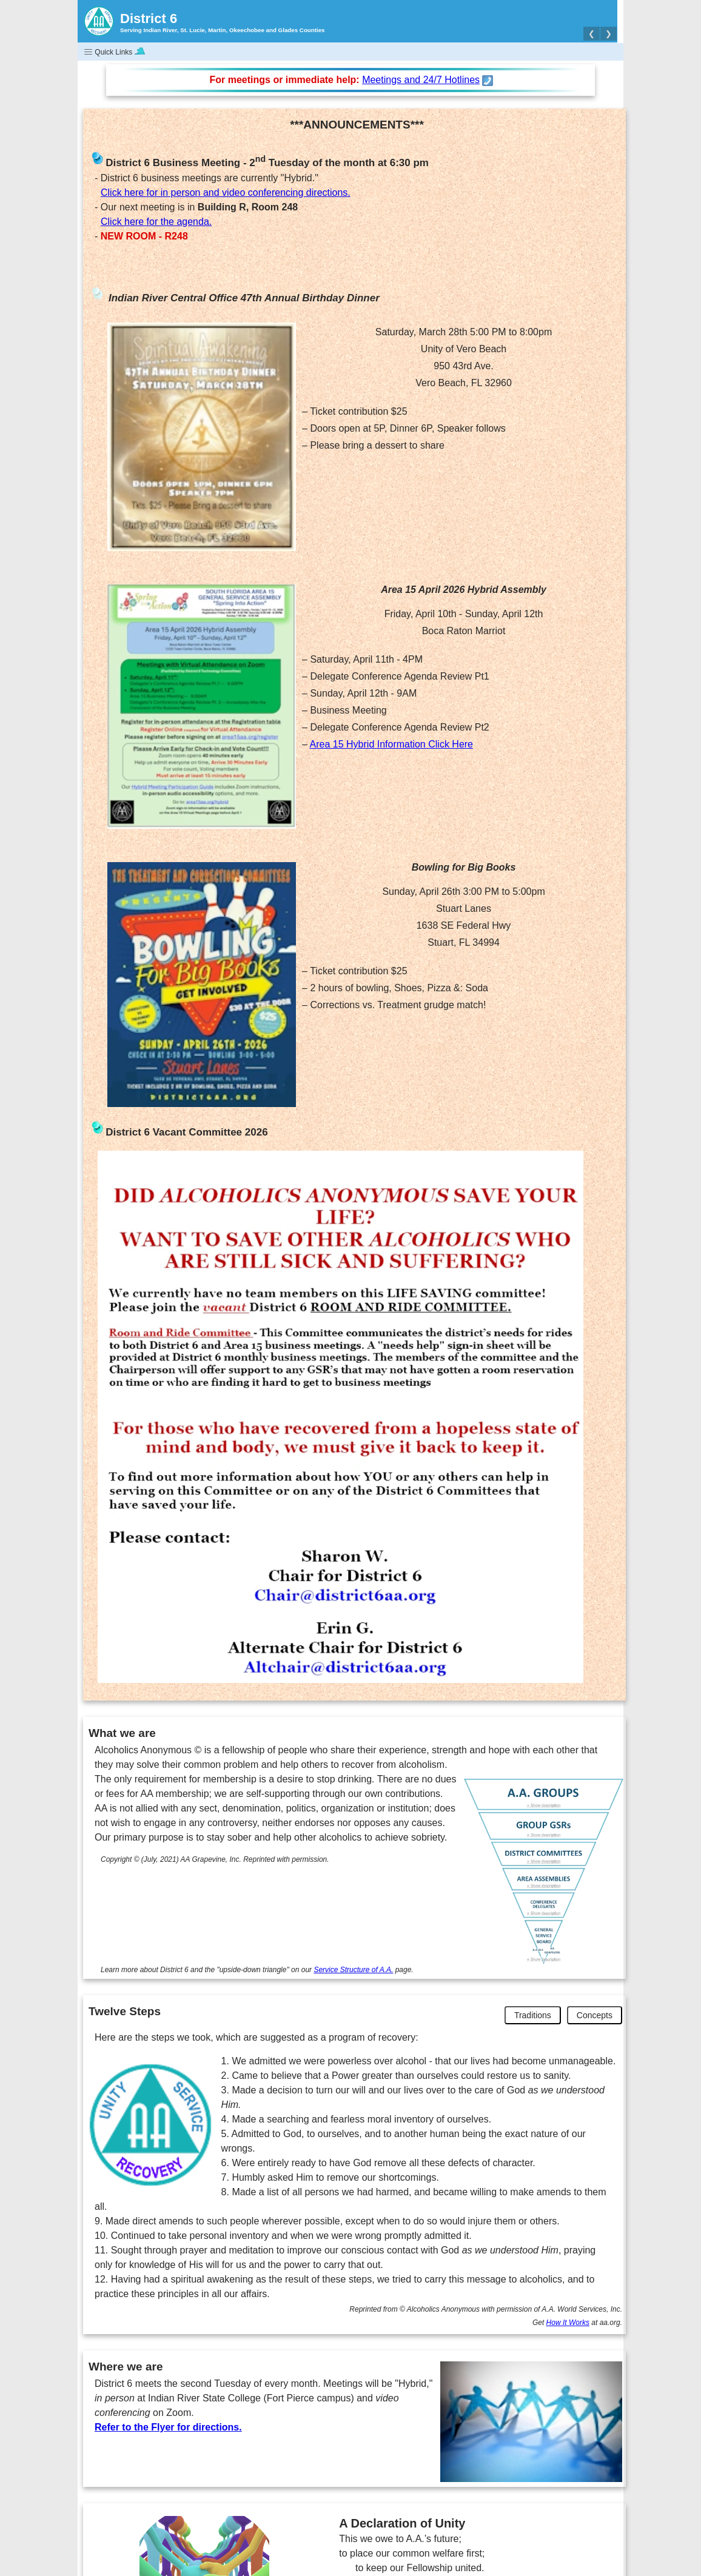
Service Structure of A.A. (353, 1969)
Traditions (532, 2015)
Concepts (594, 2015)
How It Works (567, 2322)
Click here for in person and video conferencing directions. (225, 192)
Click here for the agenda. (156, 221)
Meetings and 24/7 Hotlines (421, 80)
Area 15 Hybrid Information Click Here (391, 744)
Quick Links (114, 51)
